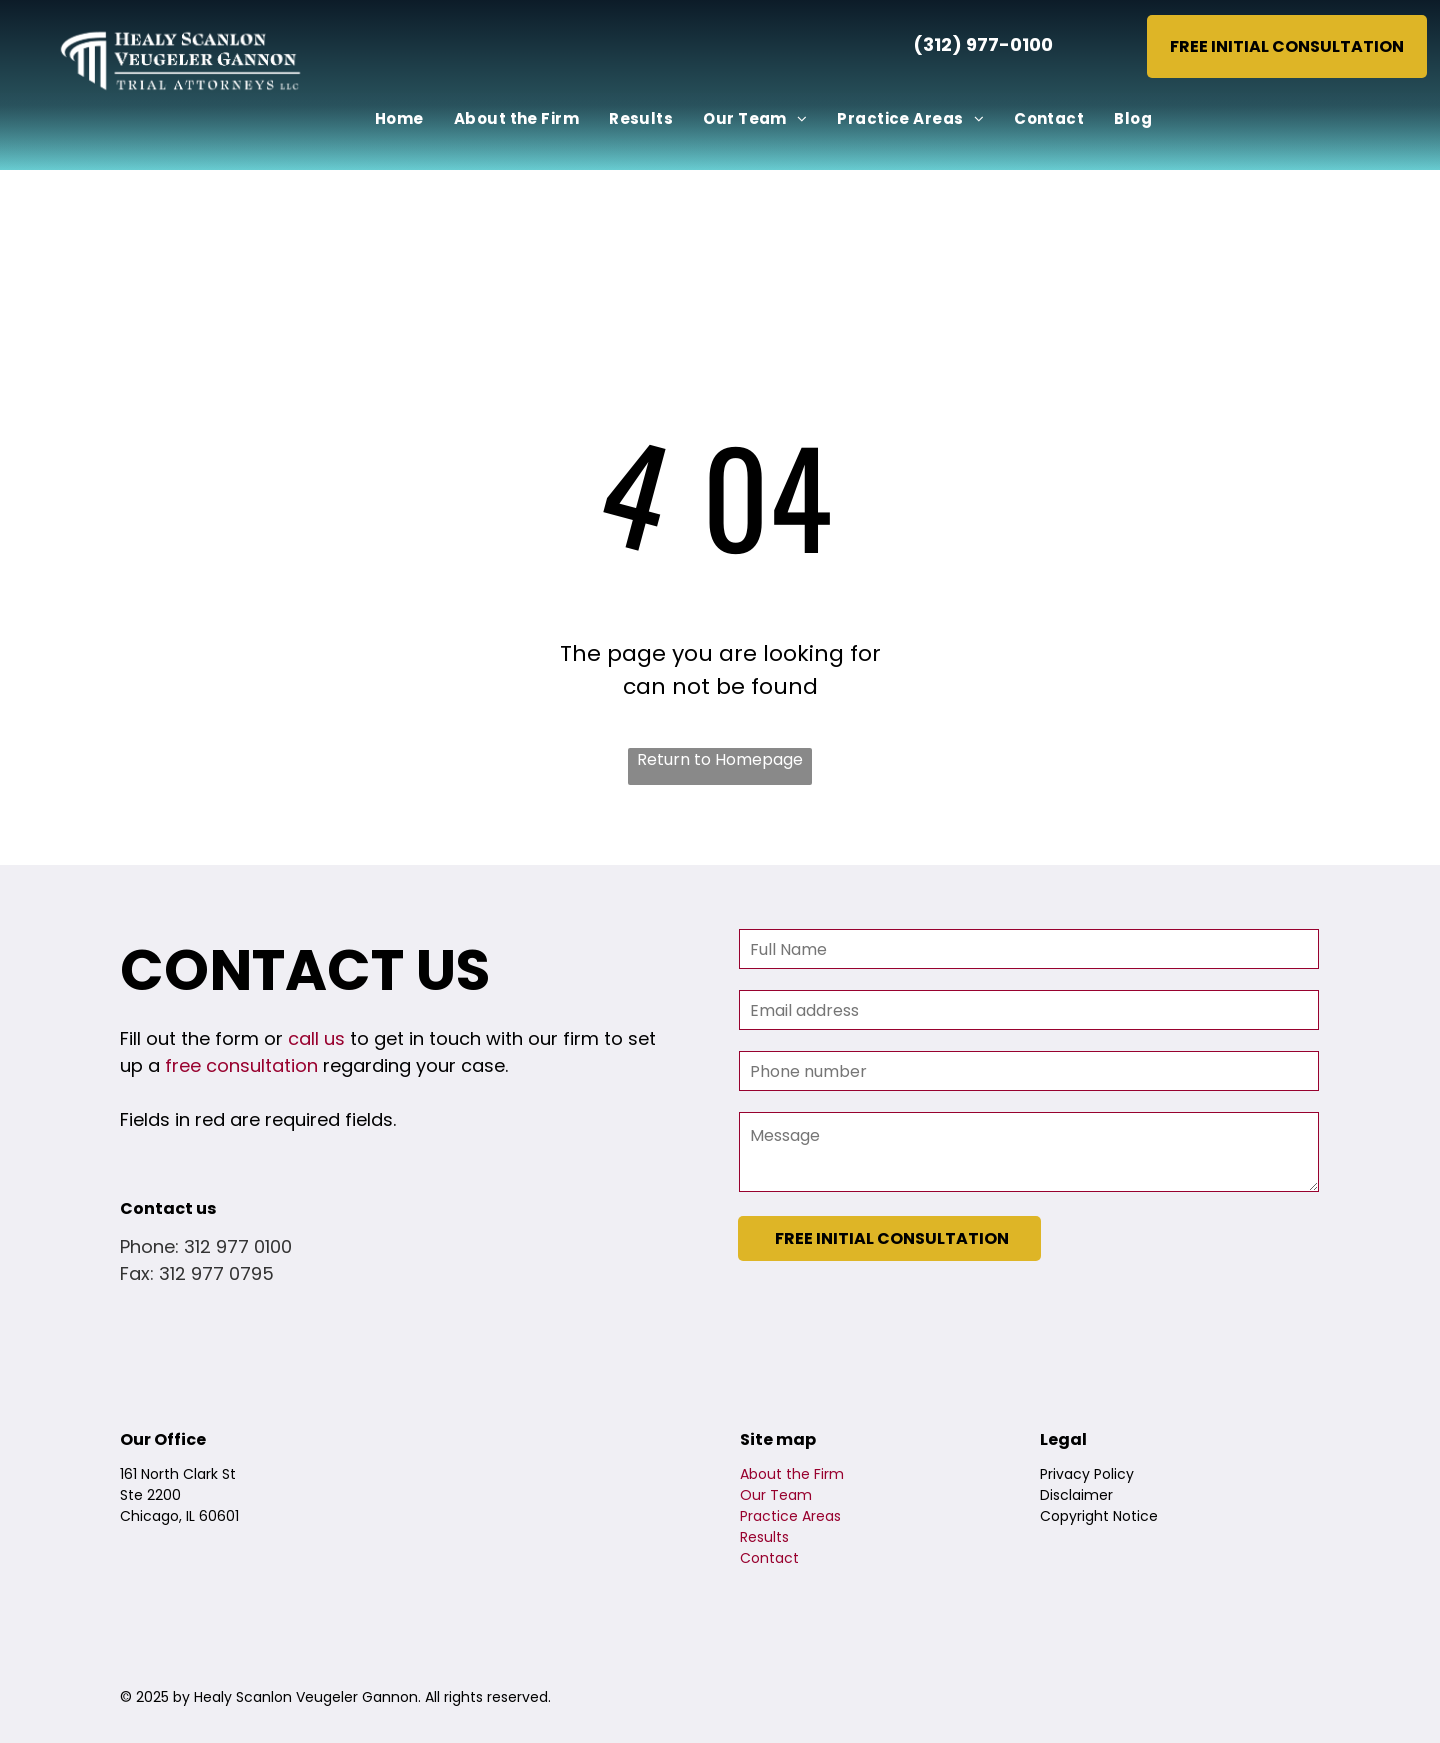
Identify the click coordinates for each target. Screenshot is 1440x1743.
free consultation (241, 1065)
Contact (769, 1558)
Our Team (776, 1495)
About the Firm (792, 1474)
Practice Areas (790, 1516)
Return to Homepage (720, 759)
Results (764, 1537)
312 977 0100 (238, 1246)
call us (316, 1038)
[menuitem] (399, 119)
